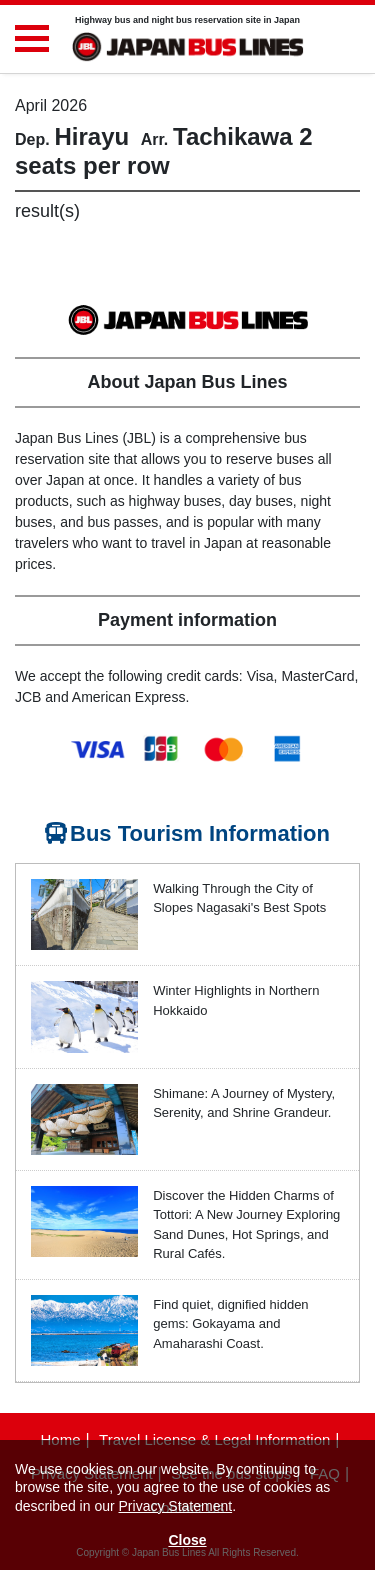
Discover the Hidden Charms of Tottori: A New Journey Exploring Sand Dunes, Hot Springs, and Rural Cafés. (246, 1225)
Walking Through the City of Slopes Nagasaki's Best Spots (239, 898)
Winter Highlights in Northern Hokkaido (236, 1000)
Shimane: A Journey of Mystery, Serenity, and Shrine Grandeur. (244, 1103)
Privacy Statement (176, 1506)
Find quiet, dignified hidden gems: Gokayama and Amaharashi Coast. (230, 1324)
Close (187, 1540)
